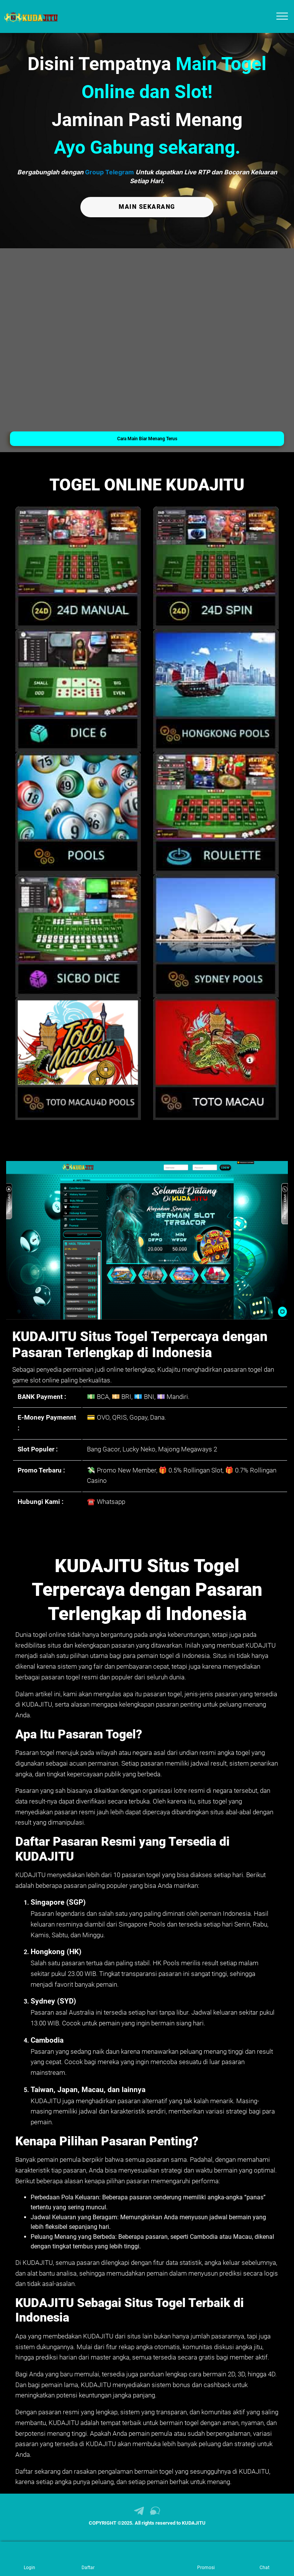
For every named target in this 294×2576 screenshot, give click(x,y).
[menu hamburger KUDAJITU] (282, 16)
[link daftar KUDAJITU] (88, 2559)
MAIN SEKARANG (147, 206)
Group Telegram (109, 172)
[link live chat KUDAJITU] (155, 2513)
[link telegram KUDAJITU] (139, 2513)
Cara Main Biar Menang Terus (147, 438)
